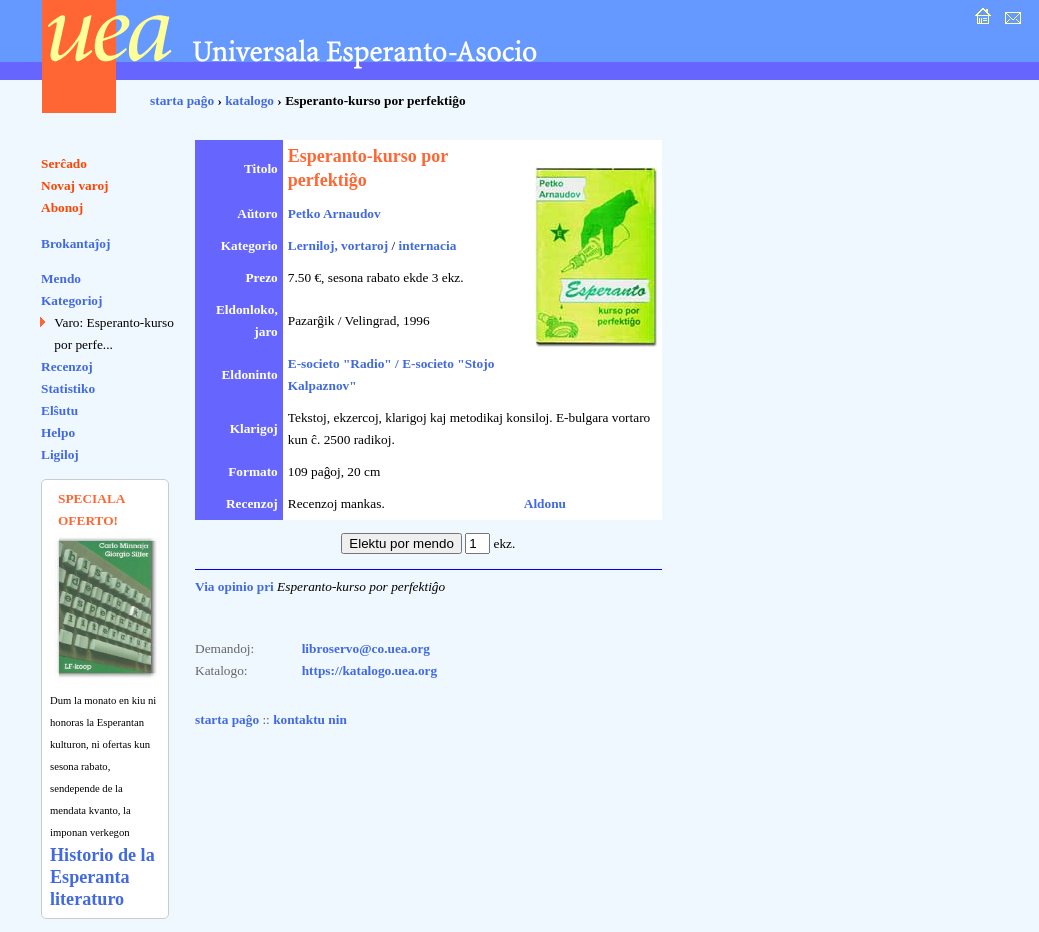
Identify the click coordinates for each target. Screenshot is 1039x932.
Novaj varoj (75, 185)
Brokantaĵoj (75, 243)
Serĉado (64, 163)
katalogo (249, 100)
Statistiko (68, 388)
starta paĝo (182, 100)
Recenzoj (67, 366)
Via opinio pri (234, 586)
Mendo (61, 278)
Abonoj (62, 207)
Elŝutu (59, 410)
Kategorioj (71, 300)
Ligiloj (60, 454)
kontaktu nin (310, 719)
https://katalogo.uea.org (370, 670)
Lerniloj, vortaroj (338, 245)
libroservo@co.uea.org (366, 648)
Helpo (58, 432)
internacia (428, 245)
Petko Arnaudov (334, 213)
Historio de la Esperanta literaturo (102, 877)
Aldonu (545, 503)
